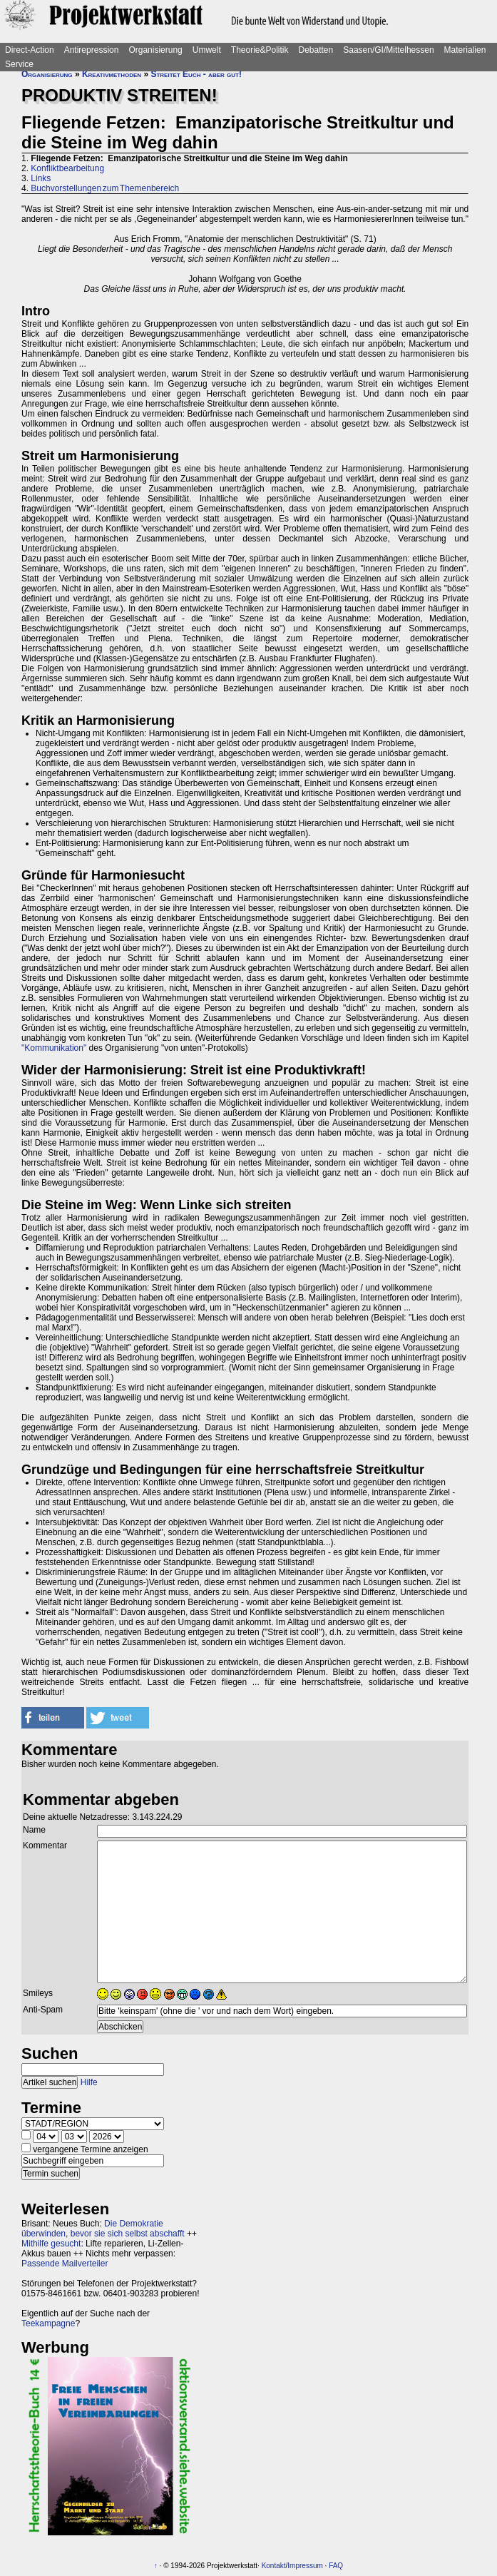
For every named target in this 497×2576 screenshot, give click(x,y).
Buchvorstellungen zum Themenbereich (105, 188)
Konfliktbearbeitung (67, 168)
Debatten (316, 50)
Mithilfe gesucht (51, 2244)
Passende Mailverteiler (64, 2264)
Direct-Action (29, 50)
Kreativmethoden (111, 74)
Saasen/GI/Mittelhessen (388, 50)
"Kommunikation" (53, 1048)
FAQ (336, 2566)
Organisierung (155, 50)
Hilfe (89, 2082)
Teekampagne (48, 2323)
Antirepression (91, 50)
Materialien (465, 50)
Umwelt (207, 50)
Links (41, 178)
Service (19, 64)
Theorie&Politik (260, 50)
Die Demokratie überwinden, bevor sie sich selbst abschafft (103, 2229)
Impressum (304, 2566)
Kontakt (274, 2566)
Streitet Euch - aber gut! (196, 74)
